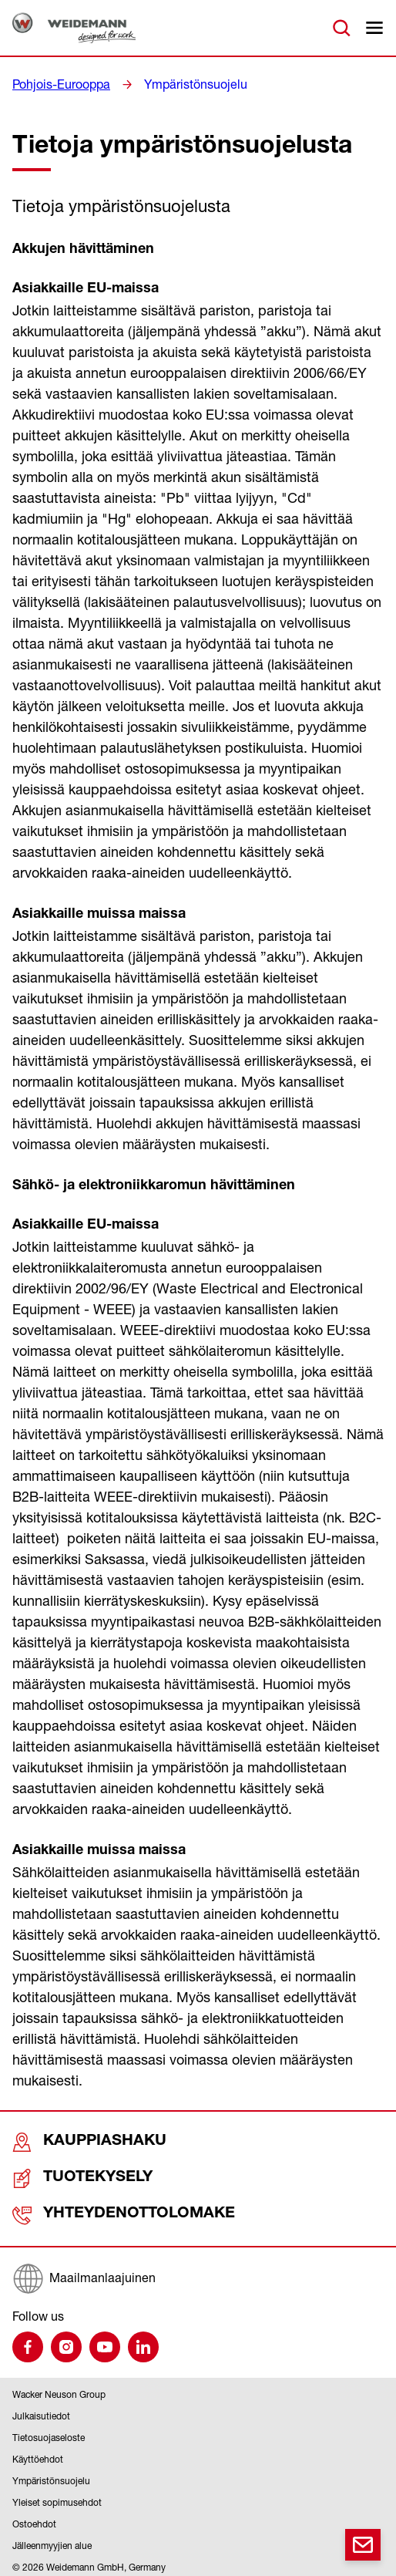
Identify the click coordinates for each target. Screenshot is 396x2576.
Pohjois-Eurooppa (55, 84)
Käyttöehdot (37, 2454)
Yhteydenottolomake (95, 2210)
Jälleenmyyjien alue (52, 2540)
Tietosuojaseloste (48, 2432)
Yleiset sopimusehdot (57, 2497)
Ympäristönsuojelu (178, 84)
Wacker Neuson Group (59, 2389)
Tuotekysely (66, 2176)
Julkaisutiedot (41, 2410)
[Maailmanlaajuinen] (198, 2272)
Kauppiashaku (70, 2141)
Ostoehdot (34, 2518)
